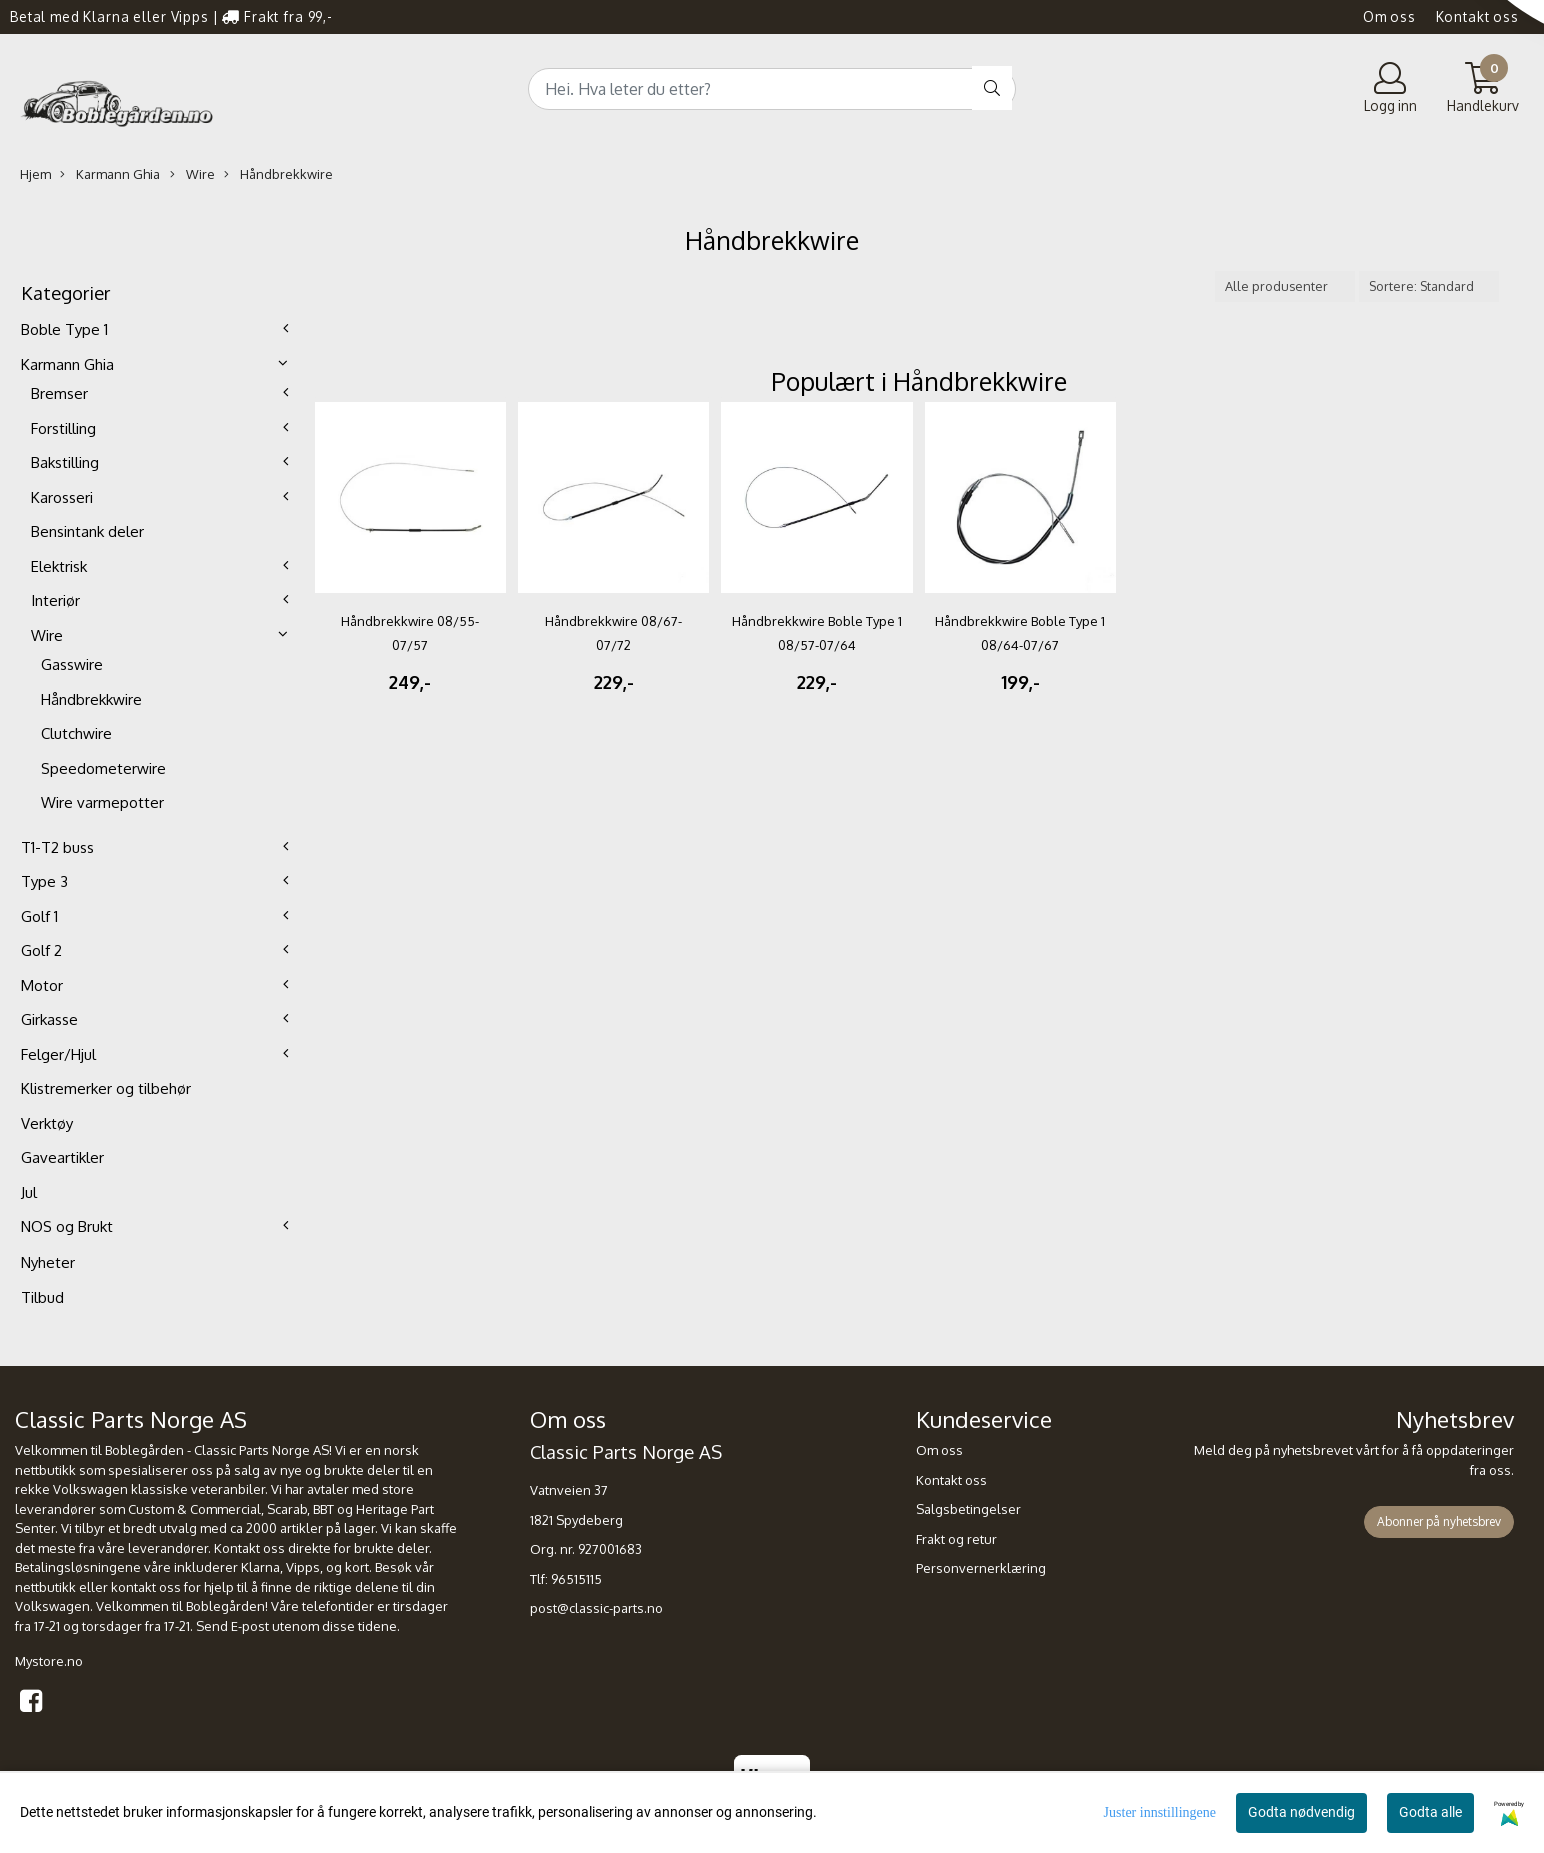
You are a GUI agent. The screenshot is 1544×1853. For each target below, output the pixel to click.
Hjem (35, 174)
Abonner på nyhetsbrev (1439, 1521)
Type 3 (44, 881)
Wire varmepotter (102, 802)
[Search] (772, 89)
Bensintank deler (87, 531)
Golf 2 (41, 950)
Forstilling (63, 428)
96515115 (576, 1579)
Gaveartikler (62, 1157)
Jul (29, 1192)
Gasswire (72, 664)
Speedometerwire (103, 768)
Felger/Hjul (58, 1054)
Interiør (55, 600)
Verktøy (47, 1123)
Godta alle (1430, 1812)
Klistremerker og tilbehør (106, 1088)
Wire (192, 174)
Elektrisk (59, 566)
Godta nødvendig (1301, 1812)
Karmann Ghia (110, 174)
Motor (42, 985)
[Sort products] (1429, 286)
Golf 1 (39, 916)
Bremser (59, 393)
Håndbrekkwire (278, 174)
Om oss (1389, 16)
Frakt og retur (956, 1539)
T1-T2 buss (57, 847)
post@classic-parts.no (596, 1608)
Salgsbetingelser (968, 1509)
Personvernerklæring (981, 1568)
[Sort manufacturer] (1285, 286)
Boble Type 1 (64, 329)
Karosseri (62, 497)
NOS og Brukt (67, 1226)
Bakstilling (65, 462)
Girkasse (49, 1019)
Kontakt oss (1477, 16)
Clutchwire (76, 733)
